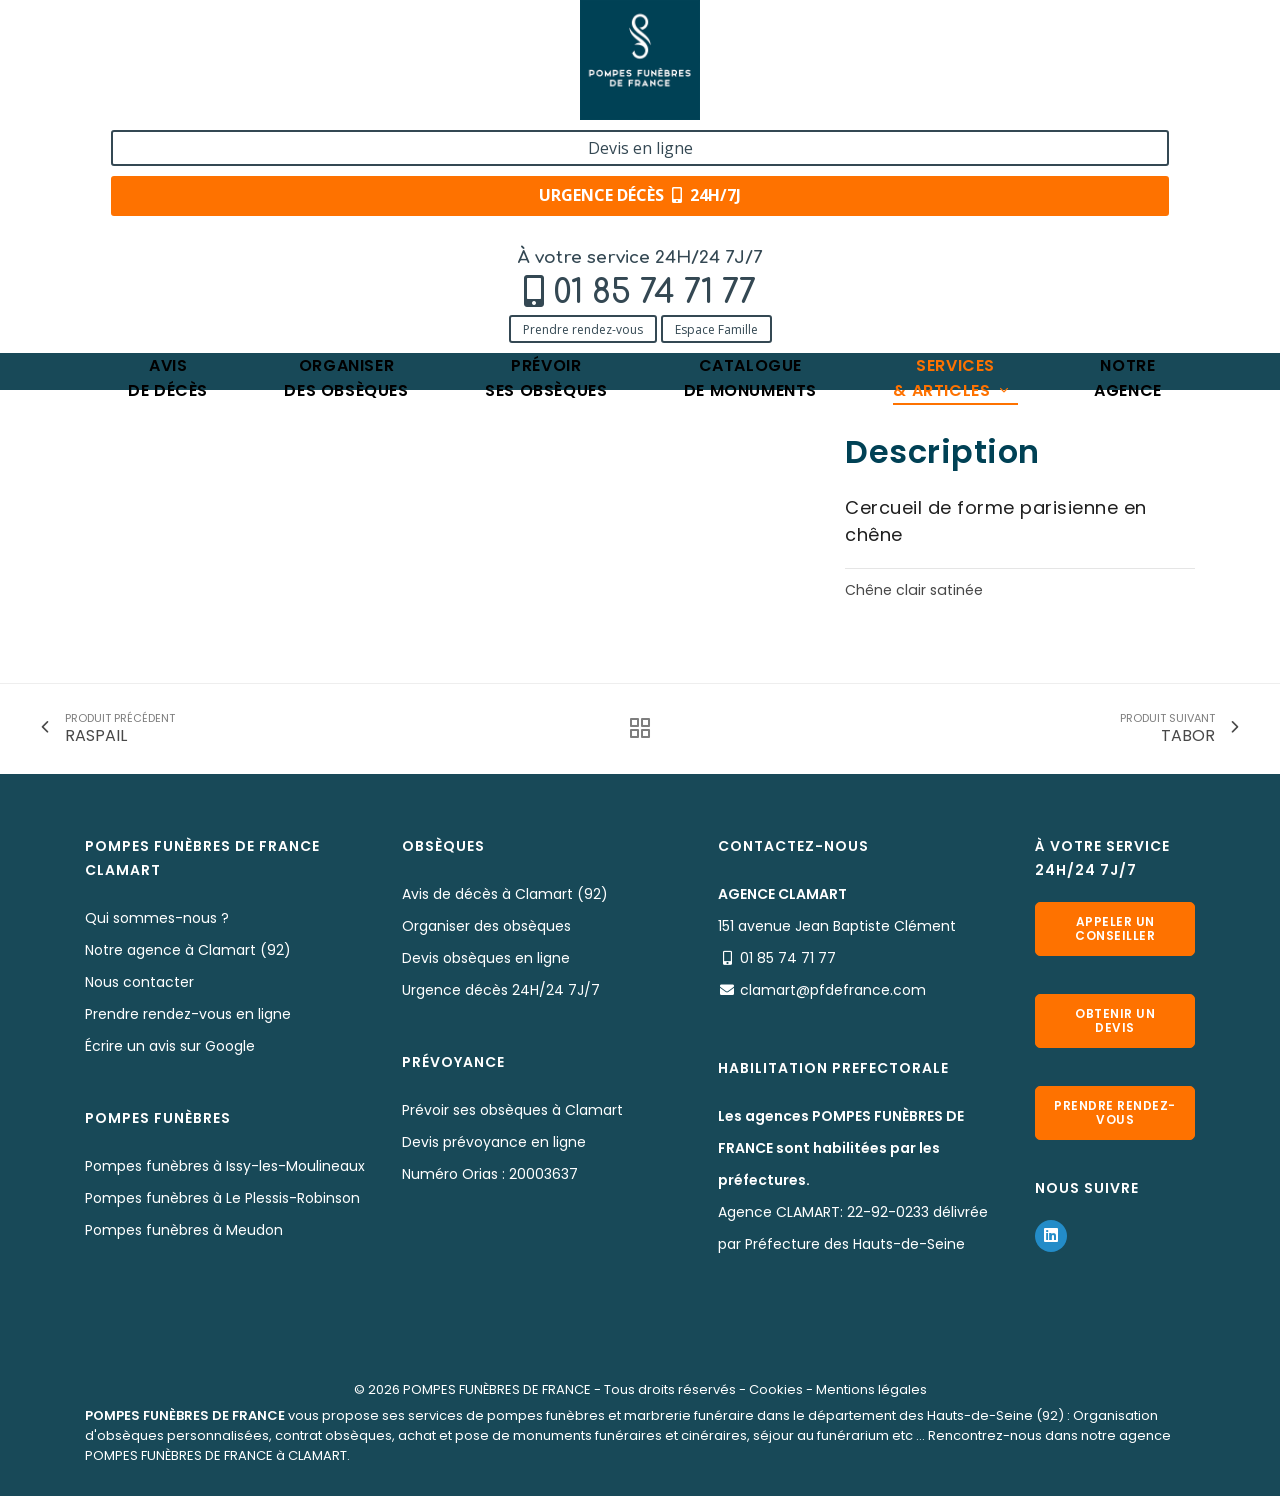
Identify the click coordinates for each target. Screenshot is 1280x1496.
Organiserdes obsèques (346, 155)
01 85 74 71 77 (227, 66)
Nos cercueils (354, 217)
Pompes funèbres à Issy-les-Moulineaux (225, 1166)
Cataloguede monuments (750, 155)
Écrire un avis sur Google (170, 1046)
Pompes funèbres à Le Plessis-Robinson (222, 1198)
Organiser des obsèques (486, 926)
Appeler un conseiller (1115, 928)
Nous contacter (139, 982)
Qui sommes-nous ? (157, 918)
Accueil (109, 217)
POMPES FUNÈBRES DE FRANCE (497, 1389)
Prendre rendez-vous (156, 102)
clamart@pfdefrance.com (833, 990)
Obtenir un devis (1115, 1020)
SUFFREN (451, 217)
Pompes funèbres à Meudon (184, 1230)
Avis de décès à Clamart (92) (505, 894)
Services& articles (952, 155)
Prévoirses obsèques (546, 155)
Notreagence (1128, 155)
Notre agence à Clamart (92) (188, 950)
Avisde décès (168, 155)
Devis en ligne (1066, 38)
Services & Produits (222, 217)
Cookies (776, 1389)
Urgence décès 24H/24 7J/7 (501, 990)
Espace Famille (289, 102)
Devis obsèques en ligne (486, 958)
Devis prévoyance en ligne (494, 1142)
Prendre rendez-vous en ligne (188, 1014)
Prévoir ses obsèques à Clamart (512, 1110)
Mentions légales (871, 1389)
